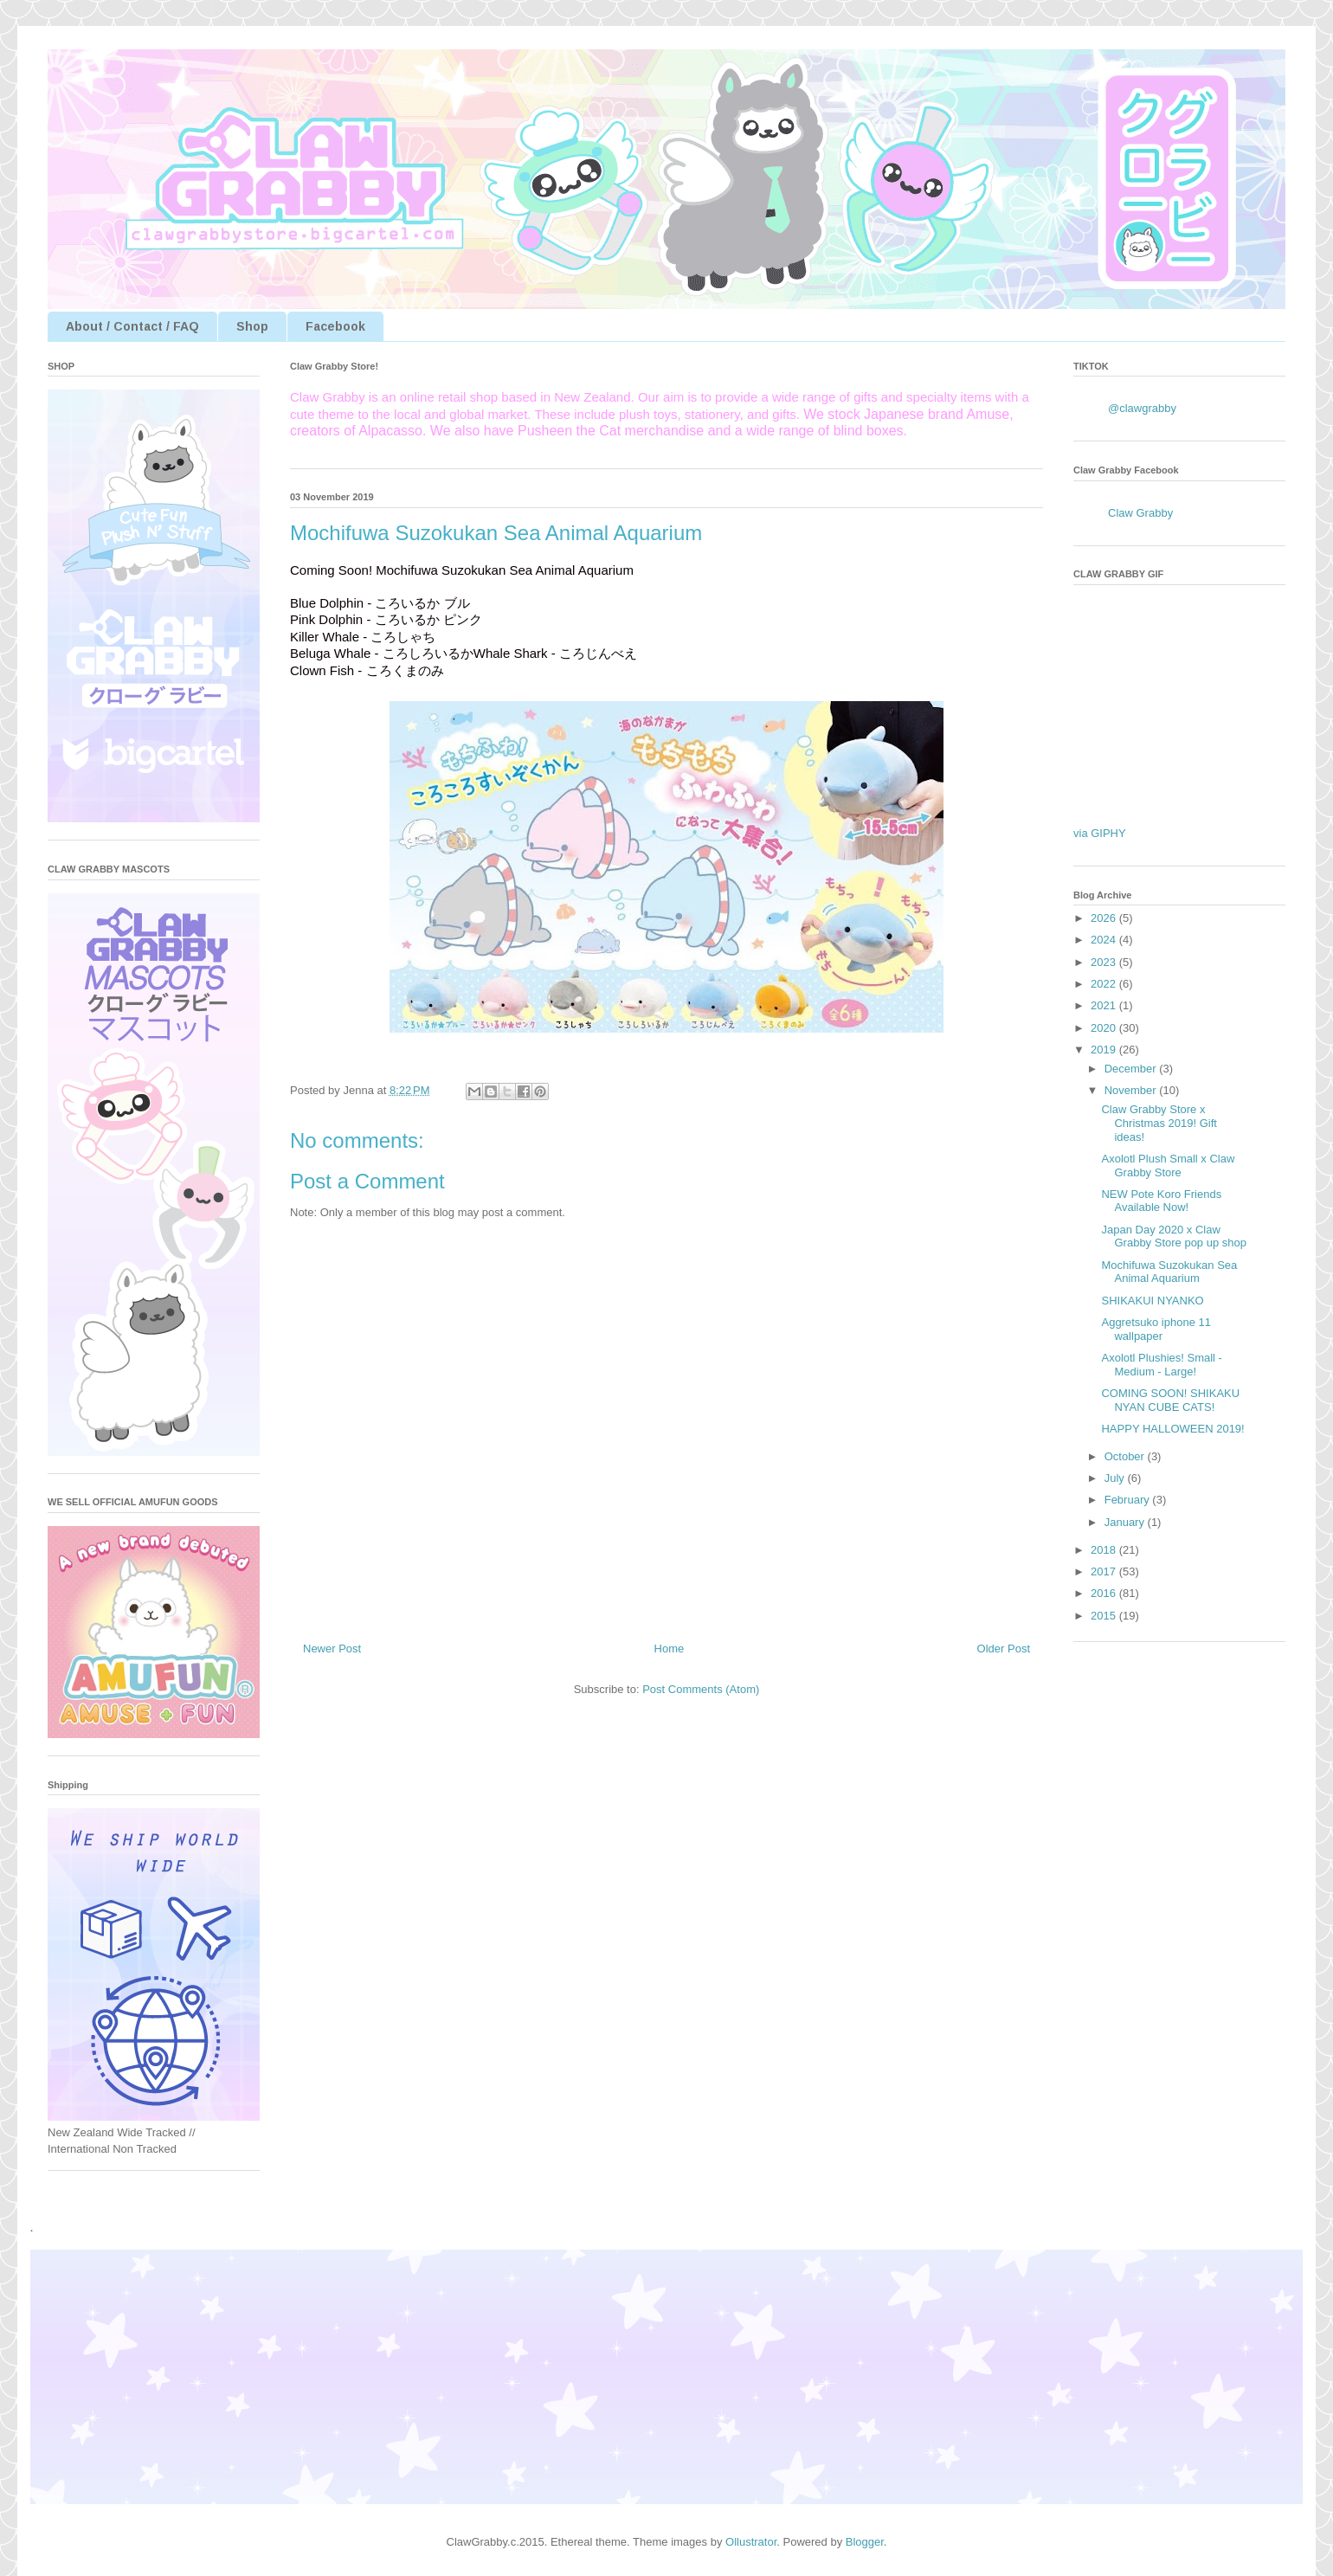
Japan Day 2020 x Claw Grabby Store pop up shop (1173, 1236)
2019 (1105, 1049)
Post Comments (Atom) (700, 1689)
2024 (1105, 939)
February (1128, 1499)
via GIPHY (1099, 833)
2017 (1105, 1571)
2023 (1105, 962)
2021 (1105, 1005)
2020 (1105, 1027)
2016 (1105, 1593)
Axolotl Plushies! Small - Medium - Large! (1161, 1364)
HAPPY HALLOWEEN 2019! (1172, 1428)
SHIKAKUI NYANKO (1152, 1300)
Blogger (865, 2541)
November (1132, 1090)
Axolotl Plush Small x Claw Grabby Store (1167, 1165)
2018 (1105, 1549)
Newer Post (332, 1648)
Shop (252, 326)
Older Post (1003, 1648)
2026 (1105, 917)
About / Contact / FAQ (132, 326)
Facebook (335, 326)
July (1116, 1478)
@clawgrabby (1142, 408)
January (1126, 1522)
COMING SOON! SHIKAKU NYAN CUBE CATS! (1170, 1400)
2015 (1105, 1615)
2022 (1105, 983)
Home (669, 1648)
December (1132, 1068)
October (1126, 1456)
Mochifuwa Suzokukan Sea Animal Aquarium (1169, 1272)
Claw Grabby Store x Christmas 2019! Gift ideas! (1159, 1123)
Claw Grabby (1140, 512)
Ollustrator (750, 2541)
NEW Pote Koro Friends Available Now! (1161, 1201)
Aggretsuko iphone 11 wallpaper (1155, 1329)
